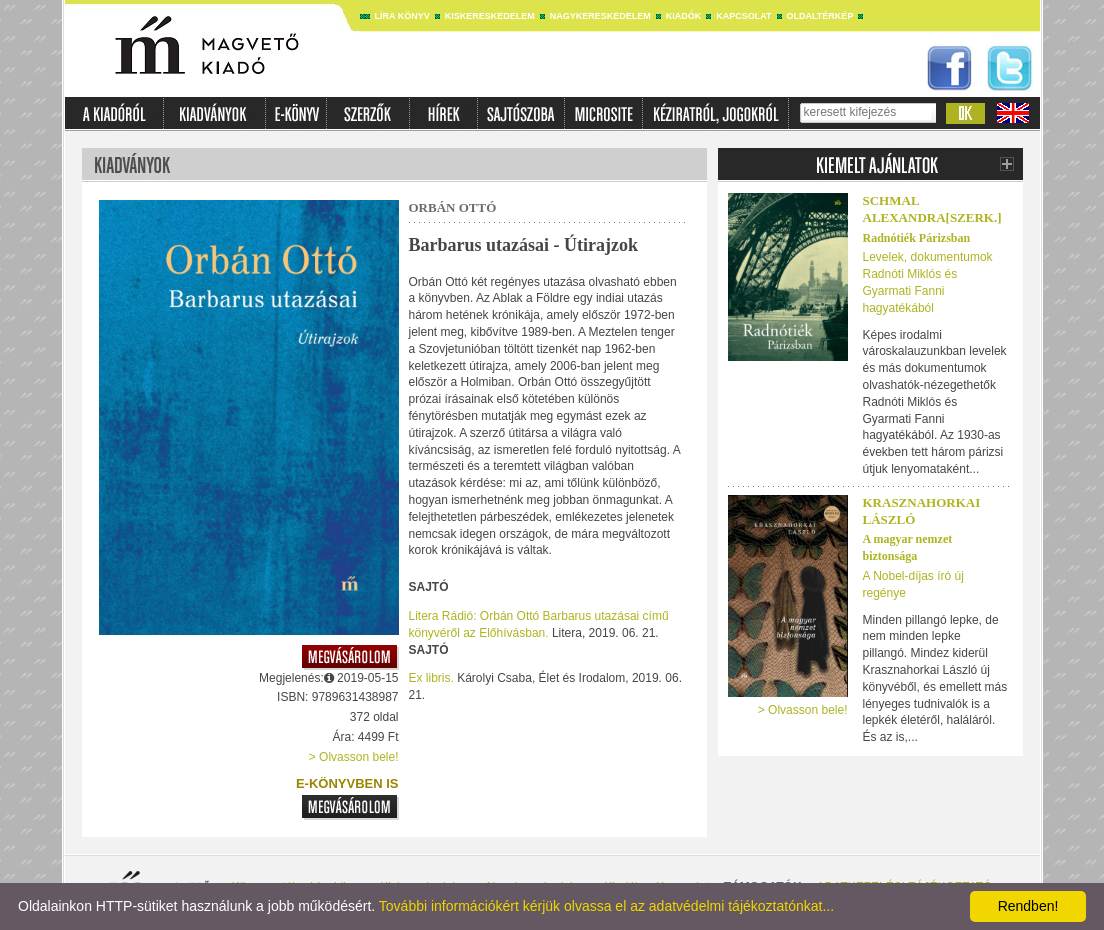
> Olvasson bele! (354, 757)
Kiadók (684, 16)
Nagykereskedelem (600, 16)
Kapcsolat (743, 16)
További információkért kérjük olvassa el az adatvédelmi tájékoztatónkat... (606, 906)
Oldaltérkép (820, 16)
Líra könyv (402, 16)
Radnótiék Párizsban (917, 238)
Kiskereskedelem (490, 16)
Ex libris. (431, 678)
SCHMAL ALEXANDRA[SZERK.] (932, 209)
